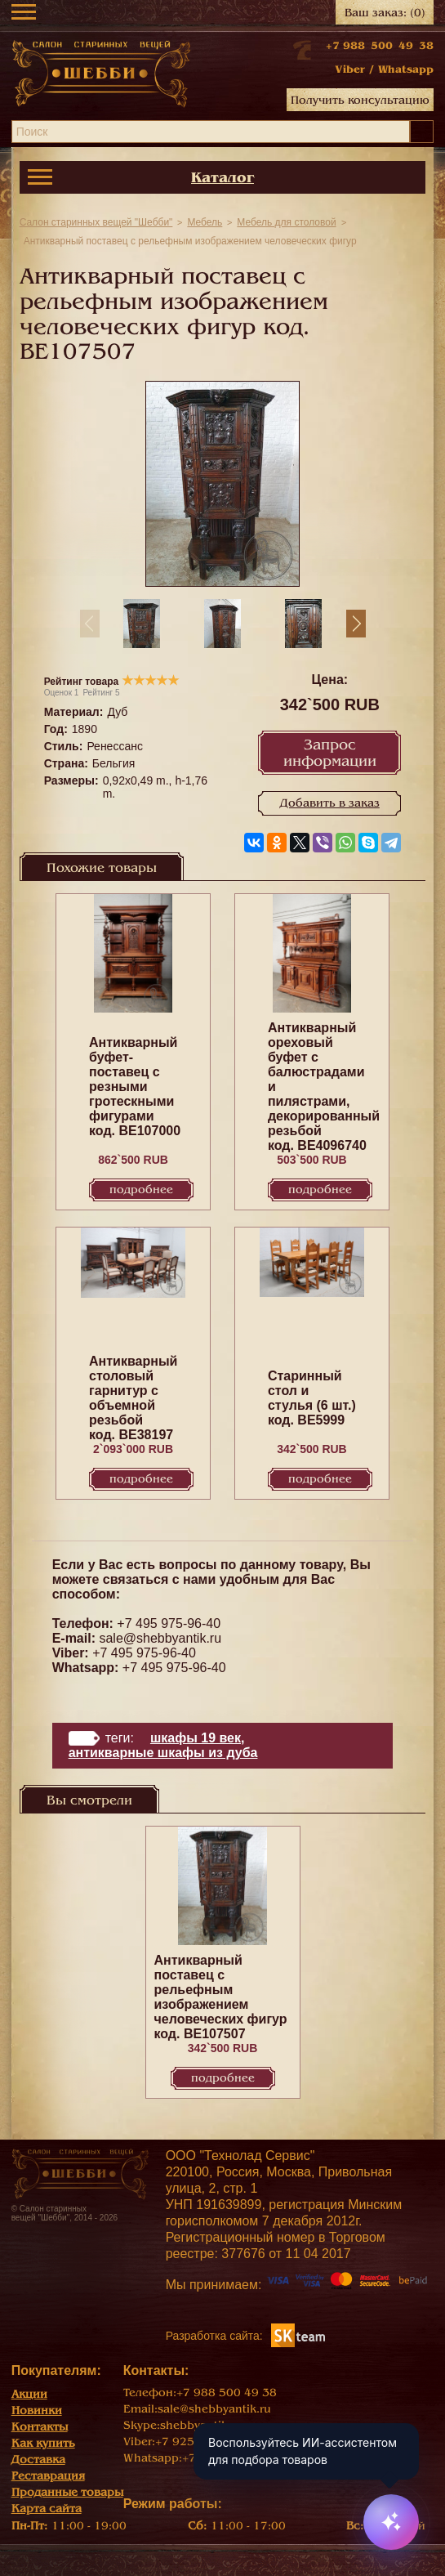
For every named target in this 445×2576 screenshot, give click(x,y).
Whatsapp (406, 69)
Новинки (36, 2410)
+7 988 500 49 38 (380, 45)
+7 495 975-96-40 (168, 1623)
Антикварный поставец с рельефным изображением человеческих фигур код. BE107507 (220, 1997)
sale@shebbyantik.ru (160, 1638)
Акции (29, 2394)
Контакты (39, 2427)
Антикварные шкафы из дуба (163, 1753)
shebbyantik (194, 2425)
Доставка (38, 2459)
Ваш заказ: (385, 13)
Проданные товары (67, 2492)
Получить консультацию (360, 100)
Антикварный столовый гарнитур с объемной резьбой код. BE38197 (133, 1398)
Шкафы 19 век (195, 1738)
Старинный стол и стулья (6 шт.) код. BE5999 (312, 1398)
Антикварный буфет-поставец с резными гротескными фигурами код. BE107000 (134, 1086)
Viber (350, 69)
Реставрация (48, 2476)
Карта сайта (46, 2508)
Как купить (43, 2443)
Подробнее (141, 1189)
